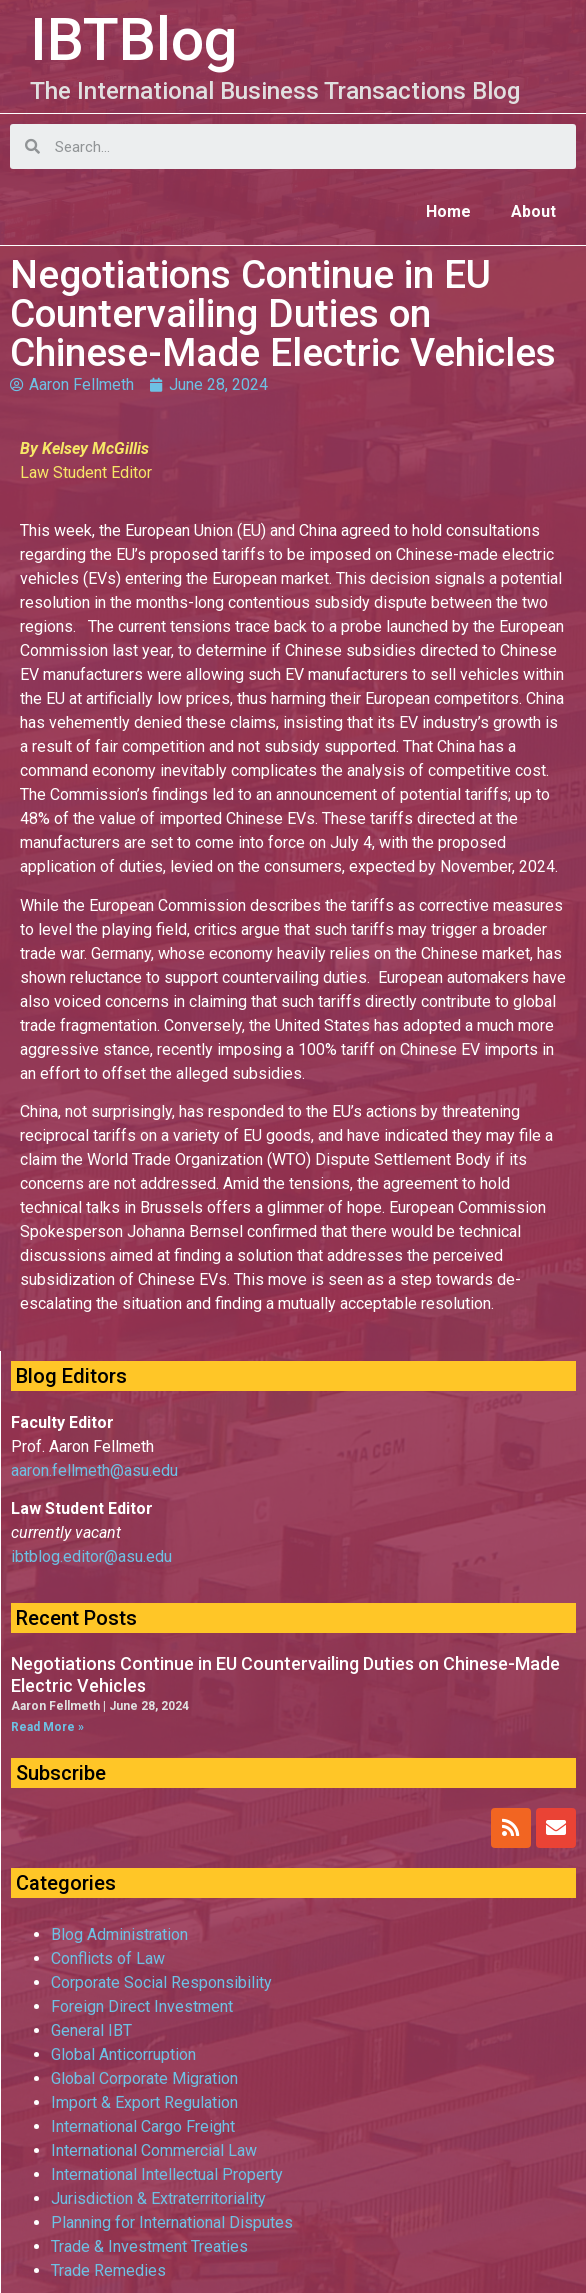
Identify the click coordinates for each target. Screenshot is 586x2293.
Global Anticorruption (123, 2054)
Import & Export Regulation (144, 2102)
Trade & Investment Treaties (149, 2246)
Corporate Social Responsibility (161, 1982)
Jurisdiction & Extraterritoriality (158, 2198)
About (533, 211)
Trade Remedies (108, 2270)
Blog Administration (119, 1934)
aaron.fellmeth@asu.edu (94, 1470)
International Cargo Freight (143, 2126)
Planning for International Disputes (172, 2222)
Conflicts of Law (108, 1958)
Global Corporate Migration (144, 2078)
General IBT (91, 2030)
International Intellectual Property (167, 2174)
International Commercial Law (154, 2150)
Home (448, 211)
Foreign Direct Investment (142, 2006)
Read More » (47, 1727)
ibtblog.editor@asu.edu (91, 1556)
